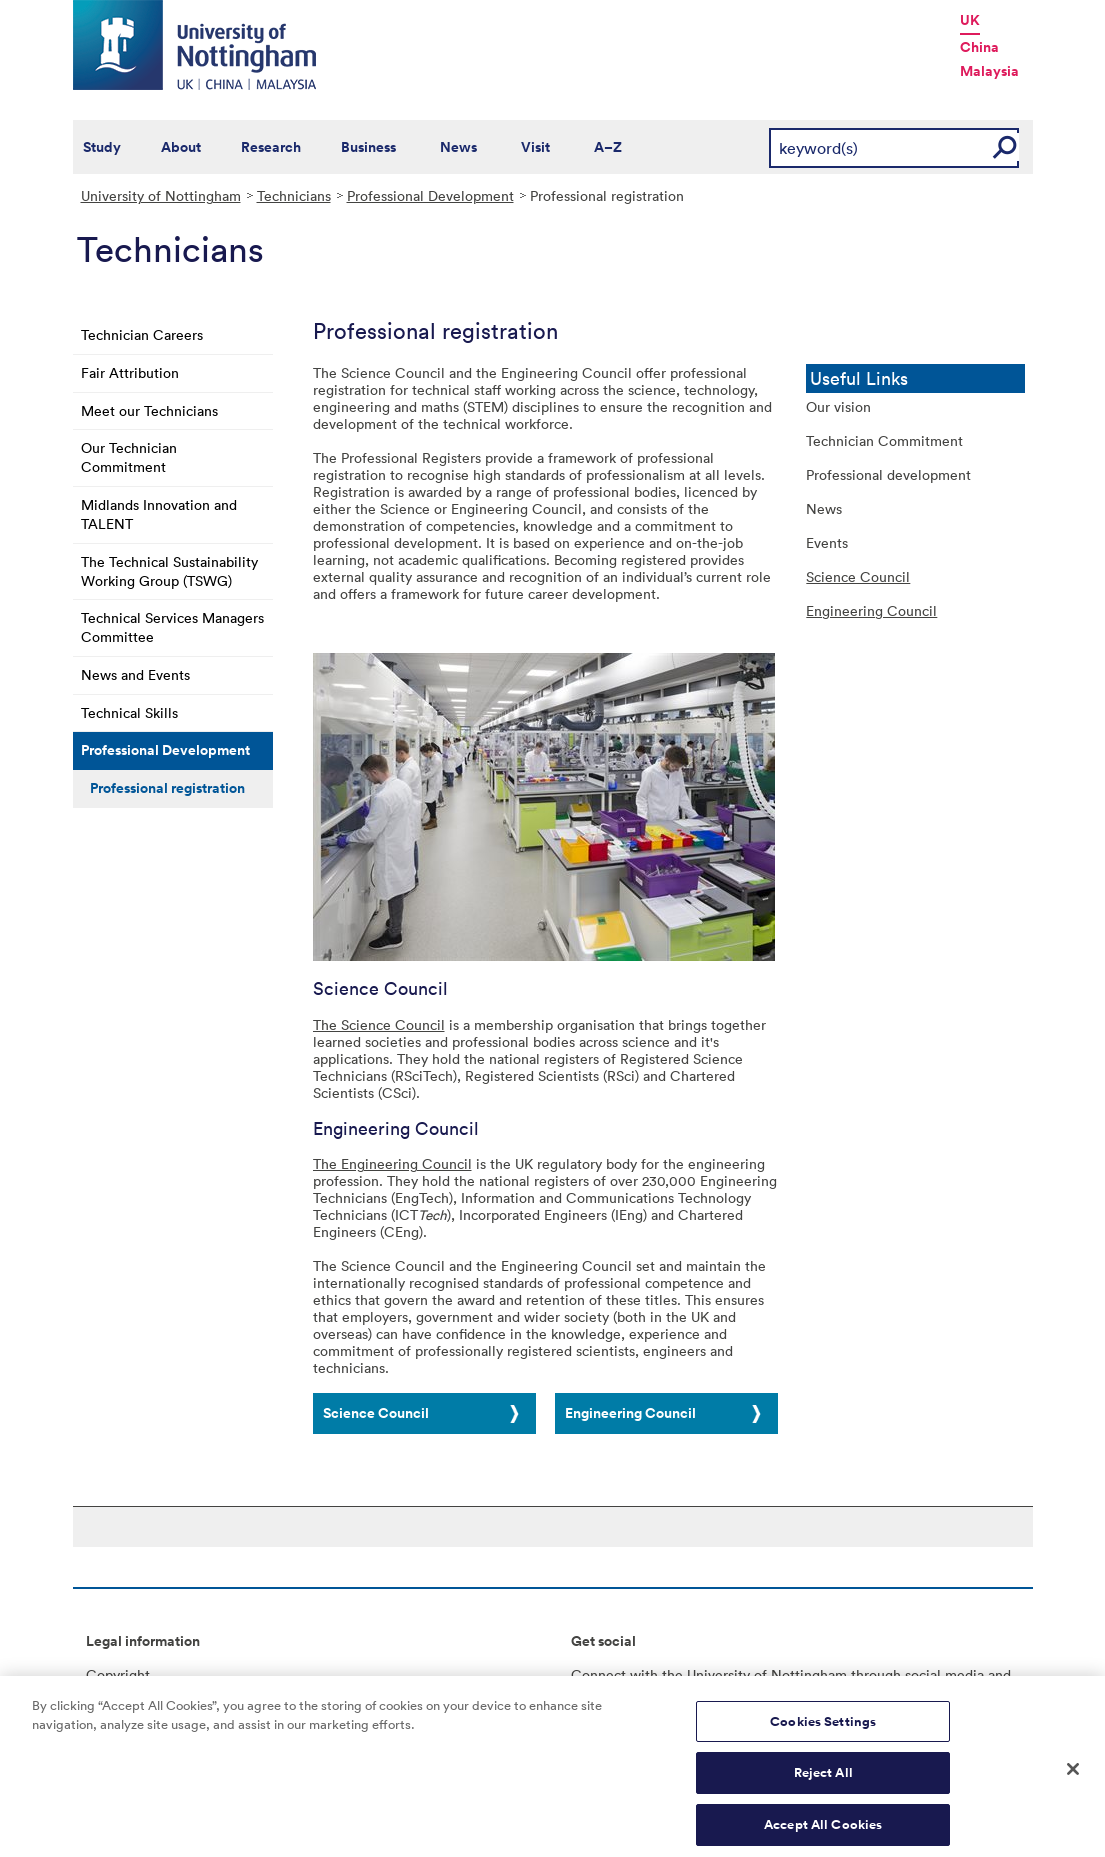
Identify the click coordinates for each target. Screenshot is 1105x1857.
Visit (535, 147)
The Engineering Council (392, 1163)
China (979, 47)
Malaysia (989, 71)
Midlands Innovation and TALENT (159, 514)
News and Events (135, 674)
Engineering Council (630, 1413)
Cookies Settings (823, 1729)
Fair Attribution (130, 372)
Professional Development (430, 195)
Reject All (823, 1781)
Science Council (376, 1413)
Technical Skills (129, 712)
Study (102, 147)
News (458, 147)
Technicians (294, 195)
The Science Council (379, 1024)
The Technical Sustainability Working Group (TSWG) (169, 571)
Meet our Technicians (149, 410)
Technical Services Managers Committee (172, 627)
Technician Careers (142, 334)
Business (368, 147)
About (181, 147)
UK (970, 20)
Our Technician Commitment (129, 457)
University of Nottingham (161, 195)
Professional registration (167, 788)
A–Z (608, 147)
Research (271, 147)
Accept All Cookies (823, 1832)
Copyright (118, 1674)
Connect (598, 1674)
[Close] (1073, 1777)
